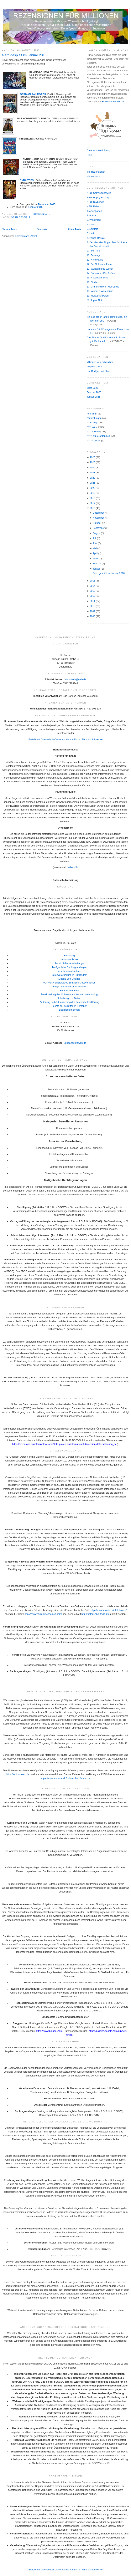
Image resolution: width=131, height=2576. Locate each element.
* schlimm (92, 413)
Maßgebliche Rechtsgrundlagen (69, 967)
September (99, 528)
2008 (92, 616)
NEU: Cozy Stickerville (99, 193)
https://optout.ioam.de (17, 1774)
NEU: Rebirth (94, 206)
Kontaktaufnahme (69, 990)
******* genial (94, 440)
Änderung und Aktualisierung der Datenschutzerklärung (69, 1002)
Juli (94, 538)
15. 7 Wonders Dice (97, 277)
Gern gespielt (20, 217)
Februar (97, 563)
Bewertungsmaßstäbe (113, 101)
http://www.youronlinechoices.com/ (43, 1614)
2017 (92, 503)
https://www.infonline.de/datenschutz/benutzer (65, 1778)
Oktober (97, 523)
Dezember (98, 512)
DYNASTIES (27, 180)
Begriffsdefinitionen (69, 1010)
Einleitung (69, 955)
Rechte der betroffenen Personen (69, 1006)
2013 (92, 591)
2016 (92, 508)
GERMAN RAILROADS (33, 94)
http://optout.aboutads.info (95, 1614)
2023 (92, 472)
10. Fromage (94, 255)
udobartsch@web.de (75, 679)
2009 (92, 611)
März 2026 (92, 388)
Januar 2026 (93, 396)
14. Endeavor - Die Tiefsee (101, 273)
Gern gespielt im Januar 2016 (24, 55)
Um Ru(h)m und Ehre (98, 371)
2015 (92, 580)
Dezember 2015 (46, 204)
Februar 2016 (35, 207)
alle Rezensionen (96, 171)
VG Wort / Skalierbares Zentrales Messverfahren (69, 982)
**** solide (92, 427)
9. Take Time (93, 250)
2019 (92, 493)
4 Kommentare (40, 214)
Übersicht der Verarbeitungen (69, 963)
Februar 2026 (94, 392)
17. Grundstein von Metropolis (103, 286)
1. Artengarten (94, 211)
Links (89, 155)
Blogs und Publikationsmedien (69, 986)
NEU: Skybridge (95, 202)
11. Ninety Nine (95, 259)
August (96, 533)
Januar (96, 568)
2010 (92, 606)
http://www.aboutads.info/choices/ (109, 1610)
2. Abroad (92, 215)
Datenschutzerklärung (98, 150)
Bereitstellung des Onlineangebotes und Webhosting (69, 994)
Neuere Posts (9, 229)
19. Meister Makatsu (98, 295)
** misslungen (94, 418)
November (98, 517)
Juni (95, 543)
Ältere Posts (74, 229)
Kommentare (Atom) (26, 236)
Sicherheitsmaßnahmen (69, 971)
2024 (92, 467)
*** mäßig (92, 422)
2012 (92, 596)
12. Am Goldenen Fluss (99, 264)
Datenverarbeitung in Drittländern (69, 975)
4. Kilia (90, 224)
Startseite (42, 229)
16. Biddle (92, 282)
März (95, 558)
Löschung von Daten (69, 998)
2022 (92, 477)
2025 (92, 462)
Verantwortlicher (69, 959)
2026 (92, 457)
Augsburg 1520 (95, 366)
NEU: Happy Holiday (98, 197)
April (95, 553)
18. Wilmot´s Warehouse (100, 291)
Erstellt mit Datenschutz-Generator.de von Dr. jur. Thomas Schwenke (66, 739)
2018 (92, 498)
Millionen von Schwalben (100, 362)
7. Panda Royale (96, 238)
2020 (92, 488)
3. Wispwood (94, 220)
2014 (92, 586)
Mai (95, 548)
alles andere (93, 176)
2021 (92, 482)
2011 (92, 601)
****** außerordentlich (98, 436)
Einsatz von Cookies (69, 979)
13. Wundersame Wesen (100, 268)
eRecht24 (73, 867)
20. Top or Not (94, 300)
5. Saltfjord (92, 229)
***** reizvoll (93, 431)
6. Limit (91, 233)
